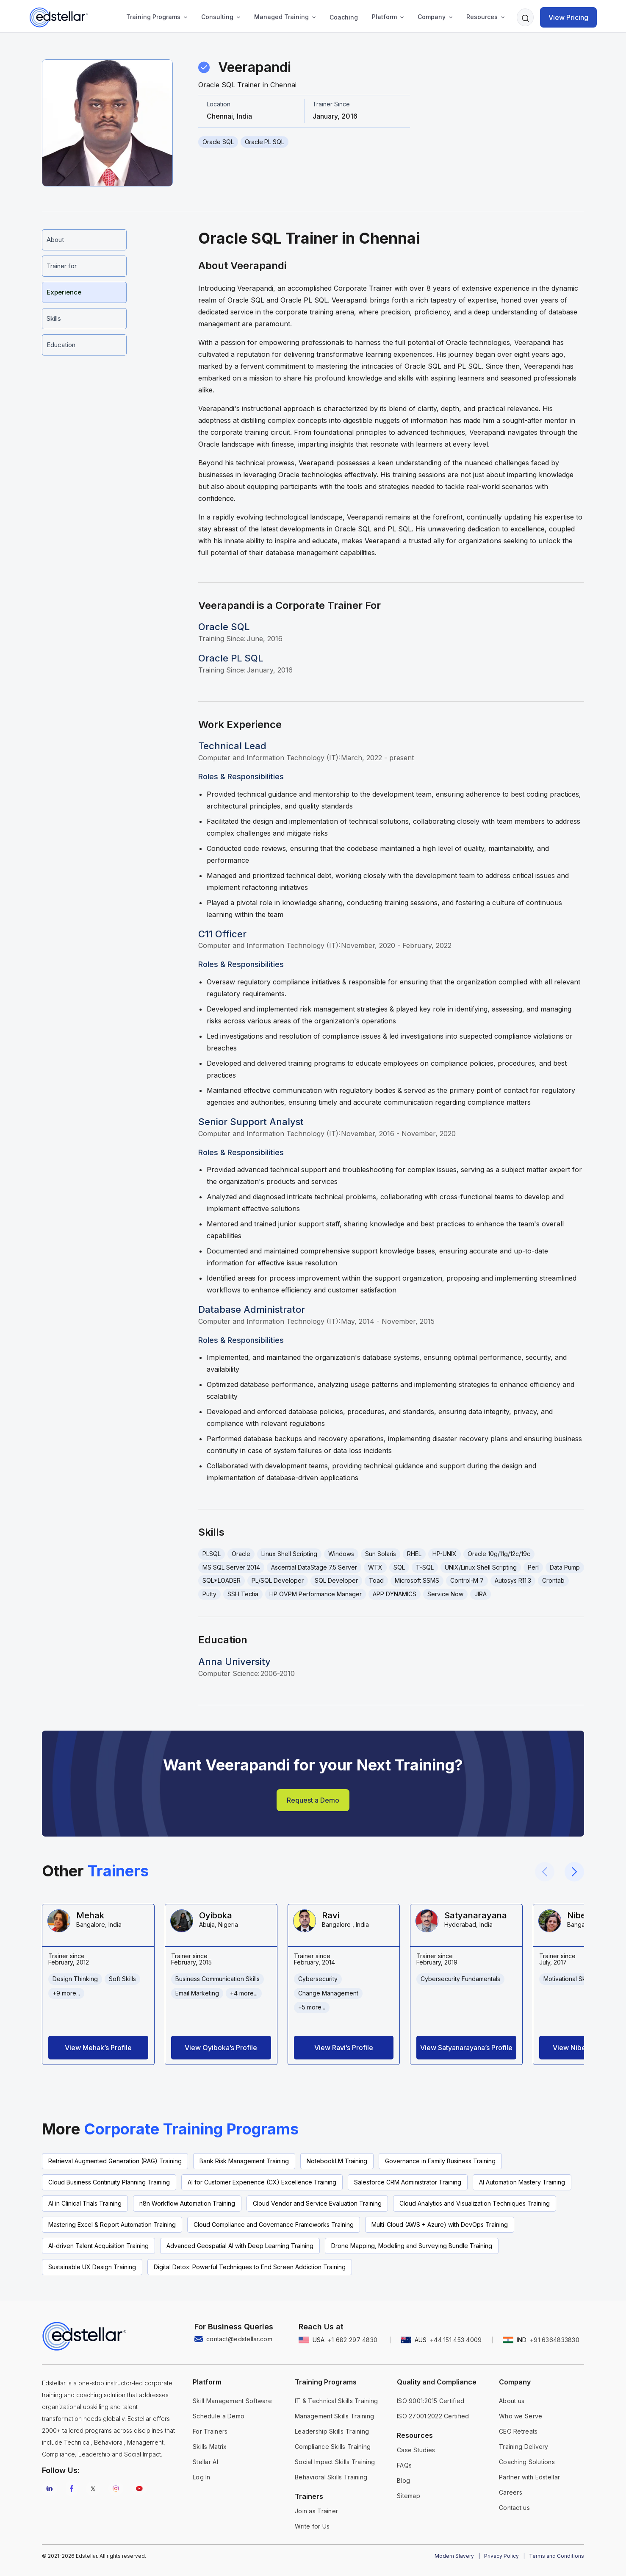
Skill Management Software (232, 2400)
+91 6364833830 (554, 2339)
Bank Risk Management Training (244, 2161)
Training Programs (153, 16)
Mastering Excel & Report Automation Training (112, 2224)
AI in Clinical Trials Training (85, 2203)
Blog (403, 2480)
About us (511, 2400)
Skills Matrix (210, 2446)
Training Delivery (523, 2446)
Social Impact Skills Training (335, 2461)
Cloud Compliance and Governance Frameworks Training (274, 2224)
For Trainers (210, 2431)
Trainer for (62, 266)
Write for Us (312, 2526)
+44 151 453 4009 (456, 2339)
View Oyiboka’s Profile (221, 2047)
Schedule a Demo (218, 2416)
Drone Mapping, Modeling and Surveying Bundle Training (411, 2245)
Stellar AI (205, 2461)
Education (61, 345)
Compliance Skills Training (333, 2446)
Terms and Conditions (556, 2556)
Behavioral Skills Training (331, 2477)
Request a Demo (313, 1800)
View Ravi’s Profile (343, 2047)
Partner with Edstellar (529, 2477)
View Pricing (568, 17)
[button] (153, 17)
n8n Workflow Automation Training (187, 2203)
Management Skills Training (334, 2416)
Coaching (344, 17)
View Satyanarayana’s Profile (466, 2047)
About (55, 240)
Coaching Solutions (527, 2461)
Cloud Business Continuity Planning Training (109, 2182)
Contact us (514, 2507)
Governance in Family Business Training (440, 2161)
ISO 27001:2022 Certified (433, 2416)
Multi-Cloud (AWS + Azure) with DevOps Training (439, 2224)
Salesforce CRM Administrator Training (407, 2182)
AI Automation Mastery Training (522, 2182)
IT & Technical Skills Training (336, 2400)
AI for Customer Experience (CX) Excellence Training (262, 2182)
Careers (510, 2492)
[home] (58, 17)
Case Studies (416, 2450)
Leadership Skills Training (332, 2431)
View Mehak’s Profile (98, 2047)
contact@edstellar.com (239, 2339)
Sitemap (408, 2495)
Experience (64, 292)
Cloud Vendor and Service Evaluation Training (317, 2203)
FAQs (404, 2465)
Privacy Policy (501, 2556)
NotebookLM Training (337, 2161)
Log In (202, 2477)
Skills (54, 318)
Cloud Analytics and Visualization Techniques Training (474, 2203)
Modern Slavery (454, 2556)
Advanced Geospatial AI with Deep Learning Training (239, 2245)
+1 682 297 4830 (352, 2339)
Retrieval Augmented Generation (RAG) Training (115, 2161)
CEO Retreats (518, 2431)
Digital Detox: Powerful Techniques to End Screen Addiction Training (250, 2266)
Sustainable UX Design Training (92, 2266)
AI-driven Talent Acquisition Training (98, 2245)
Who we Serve (520, 2416)
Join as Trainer (316, 2511)
